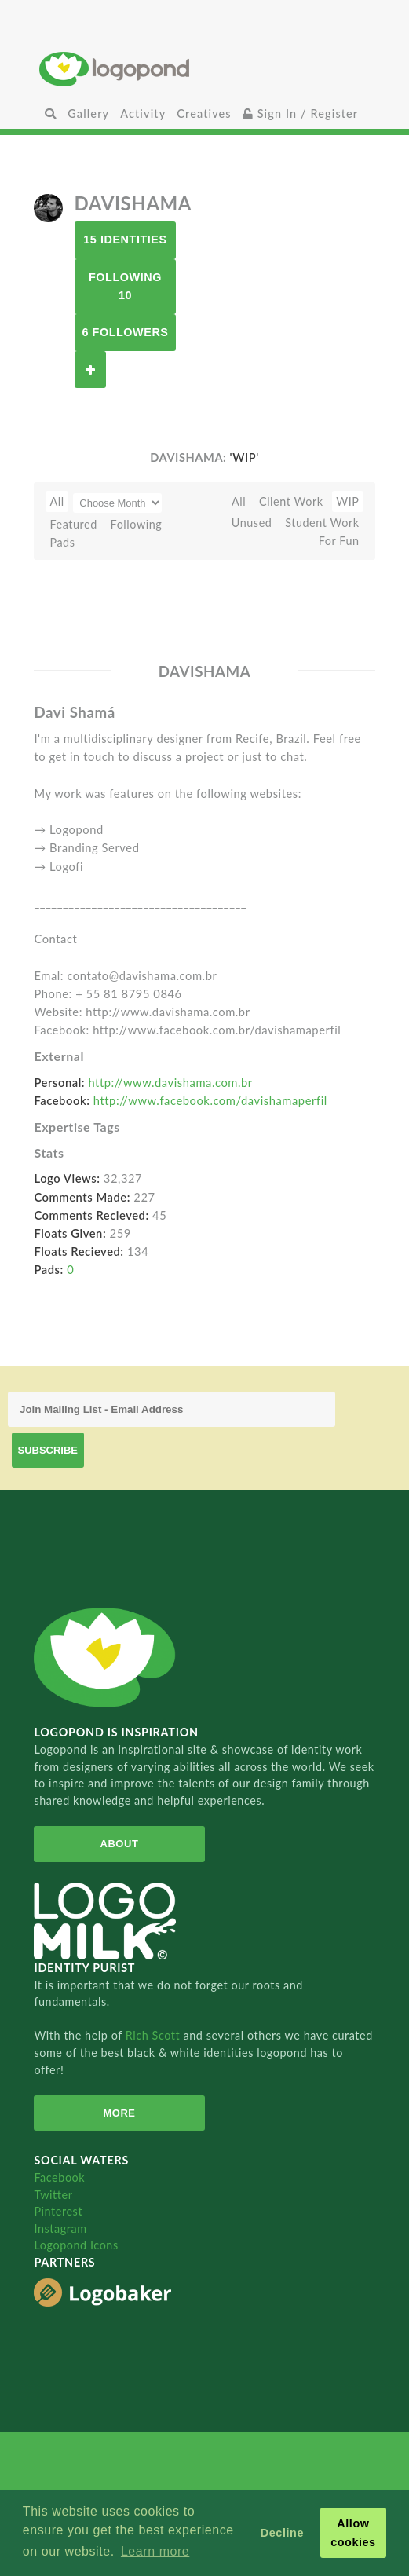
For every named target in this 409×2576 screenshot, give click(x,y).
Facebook (59, 2177)
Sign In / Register (301, 113)
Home (204, 68)
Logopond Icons (76, 2245)
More (119, 2113)
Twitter (53, 2194)
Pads (62, 542)
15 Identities (124, 239)
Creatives (204, 113)
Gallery (88, 113)
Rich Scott (155, 2035)
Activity (143, 113)
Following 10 (125, 286)
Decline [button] (282, 2533)
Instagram (60, 2228)
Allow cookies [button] (353, 2533)
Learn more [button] (155, 2551)
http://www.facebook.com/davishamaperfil (210, 1100)
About (119, 1844)
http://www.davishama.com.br (170, 1082)
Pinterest (58, 2211)
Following (137, 524)
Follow (90, 369)
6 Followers (125, 332)
